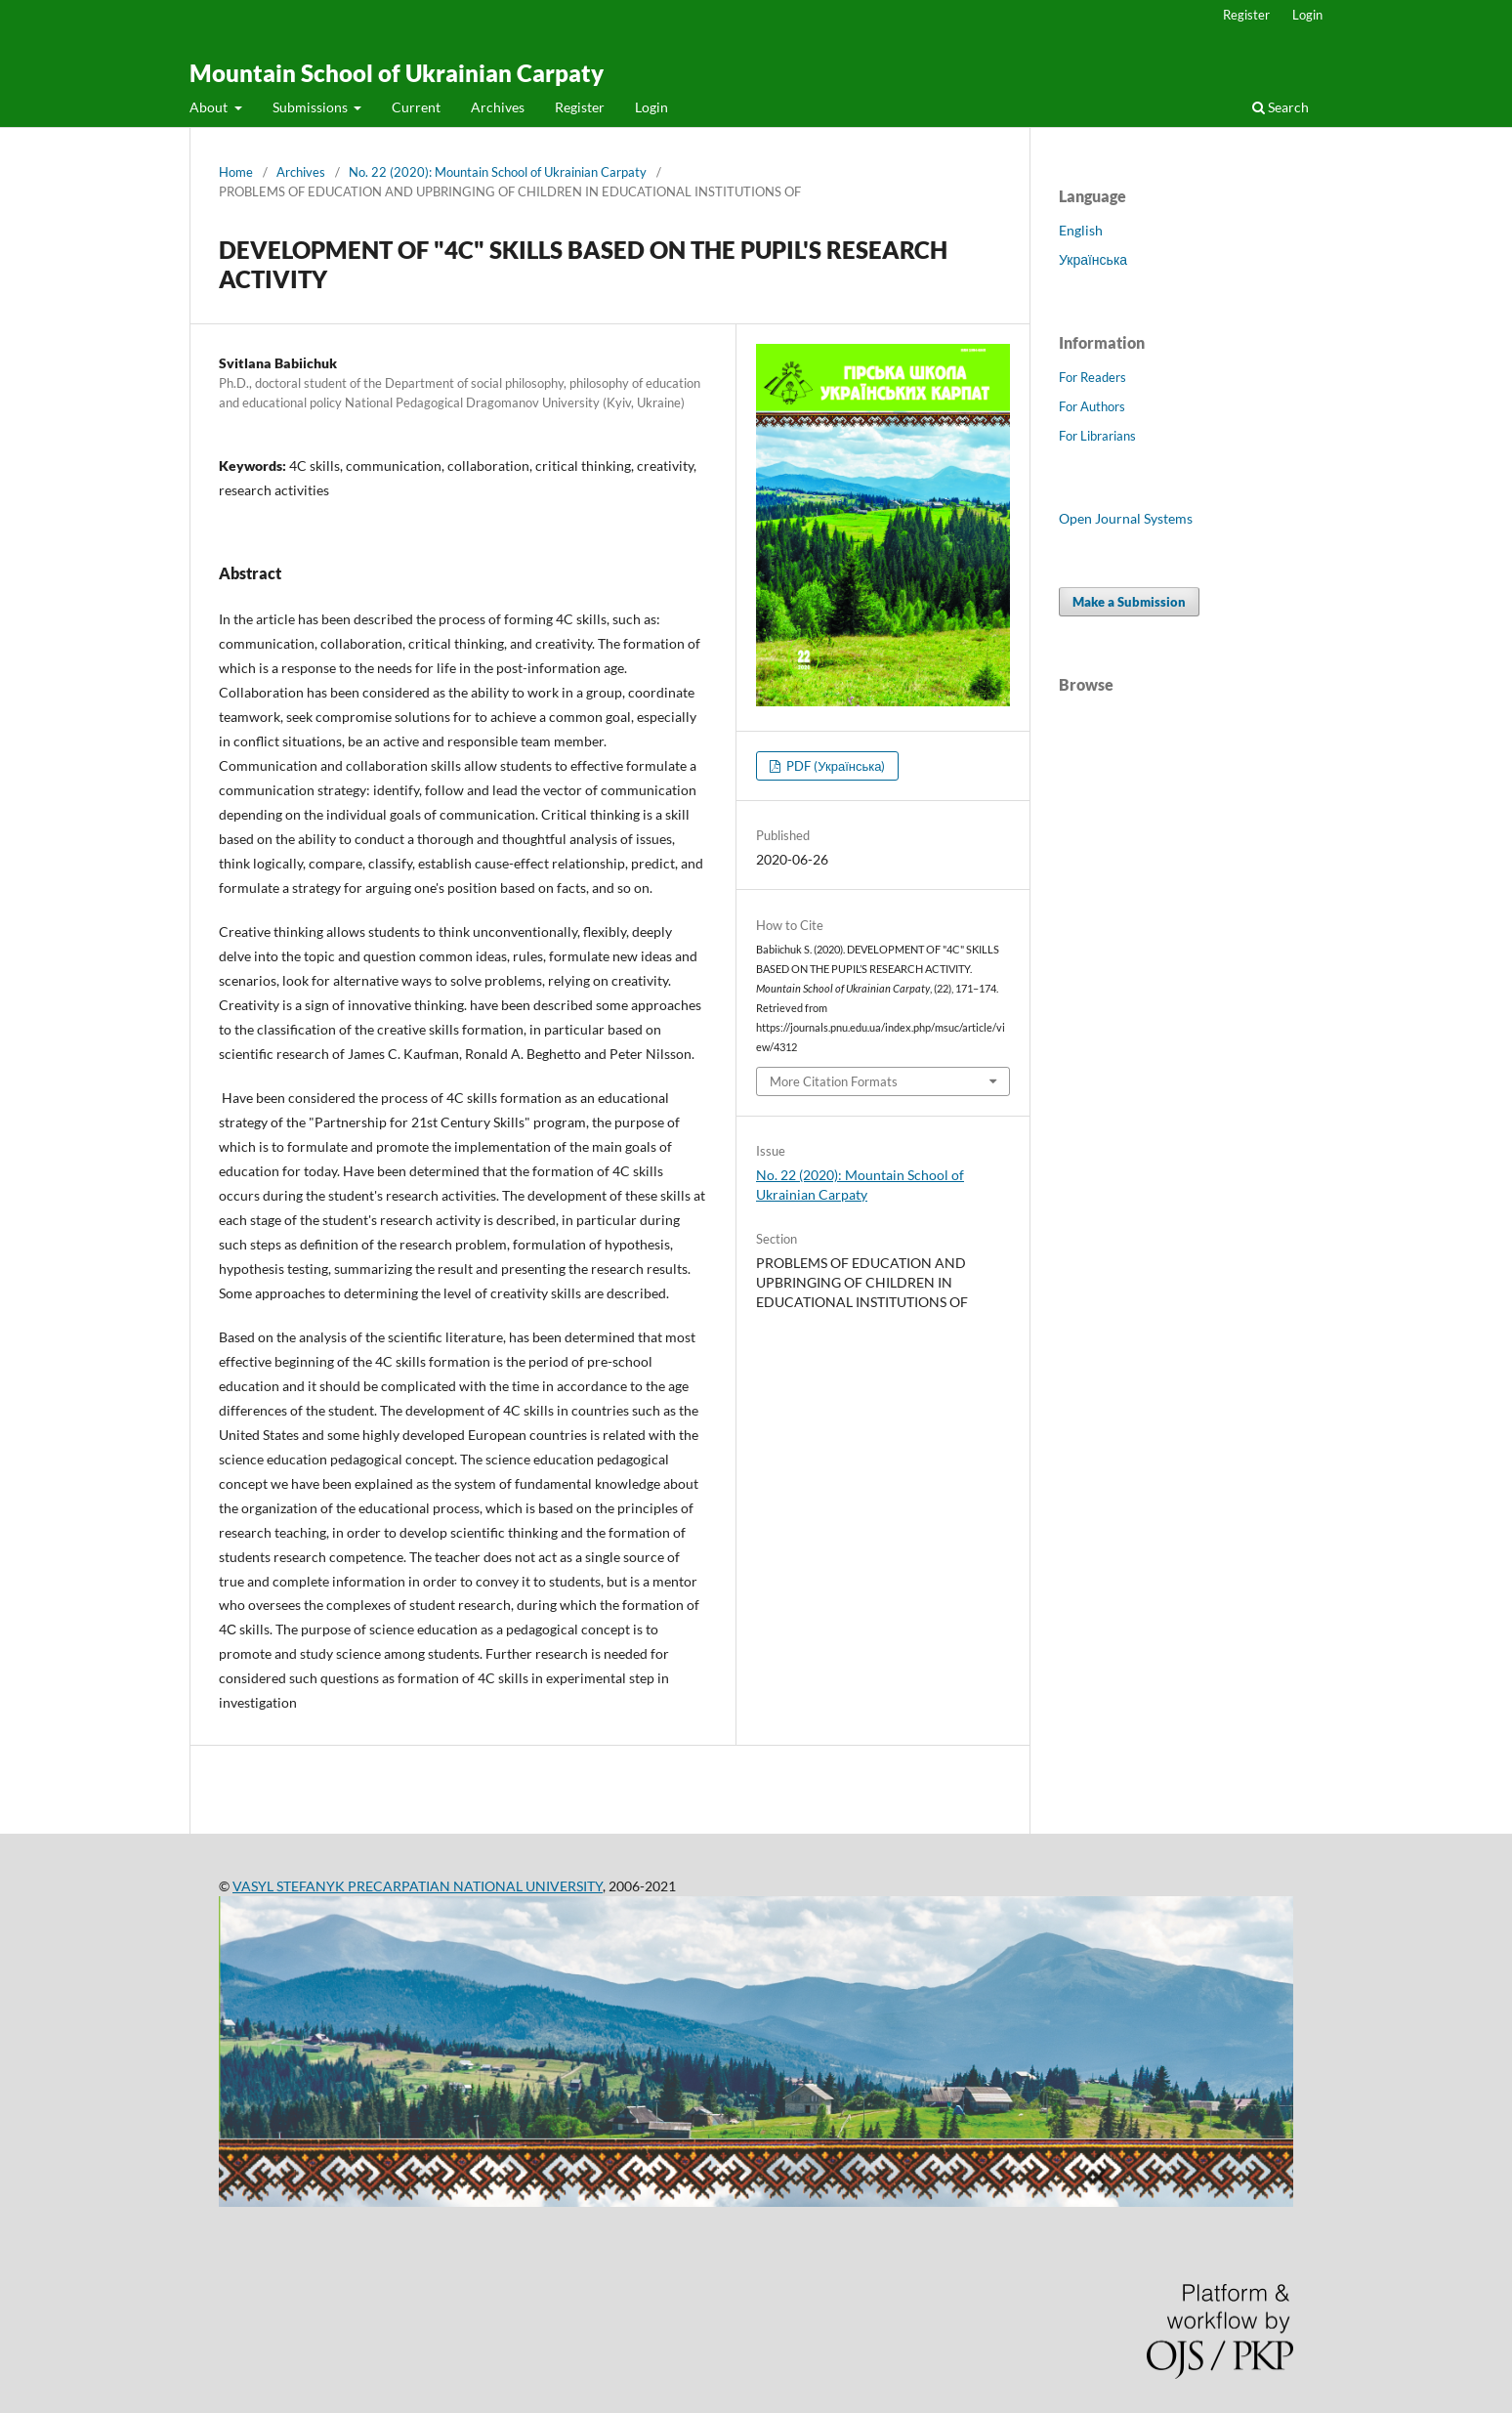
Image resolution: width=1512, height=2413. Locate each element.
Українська (1093, 259)
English (1081, 230)
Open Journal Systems (1126, 518)
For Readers (1092, 377)
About (210, 107)
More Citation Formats (834, 1081)
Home (236, 172)
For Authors (1092, 406)
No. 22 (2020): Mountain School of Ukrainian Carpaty (498, 172)
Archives (498, 107)
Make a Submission (1129, 602)
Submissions (312, 107)
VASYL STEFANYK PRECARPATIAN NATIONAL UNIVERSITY (417, 1886)
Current (416, 107)
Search (1280, 107)
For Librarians (1097, 436)
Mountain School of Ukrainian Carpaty (396, 73)
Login (651, 107)
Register (580, 107)
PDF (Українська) (834, 766)
